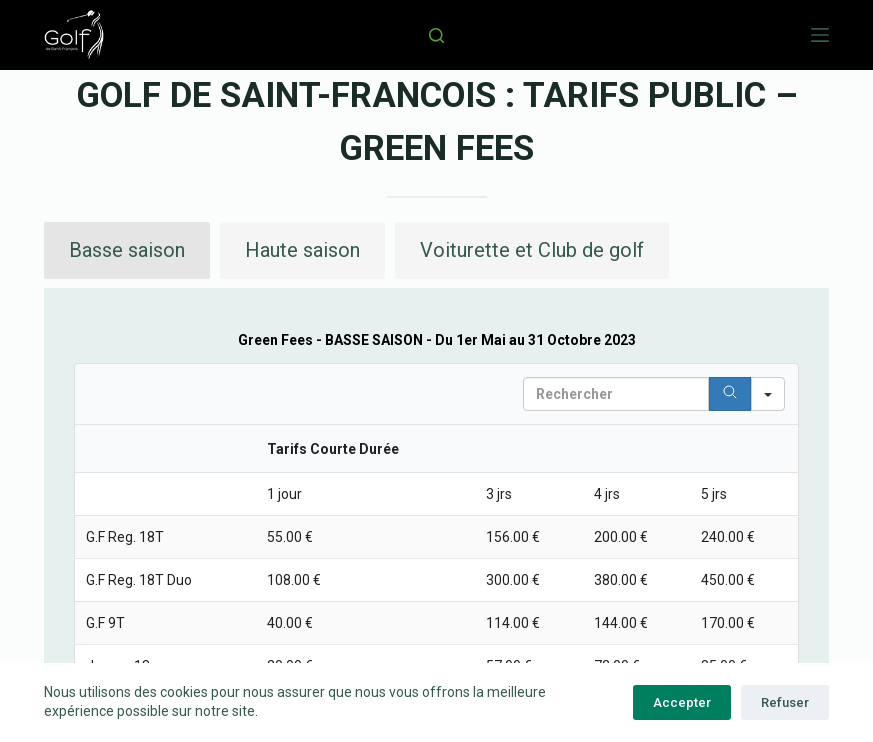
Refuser (785, 702)
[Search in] (768, 394)
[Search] (730, 394)
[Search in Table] (616, 394)
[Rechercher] (436, 35)
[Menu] (820, 35)
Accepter (682, 702)
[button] (127, 250)
